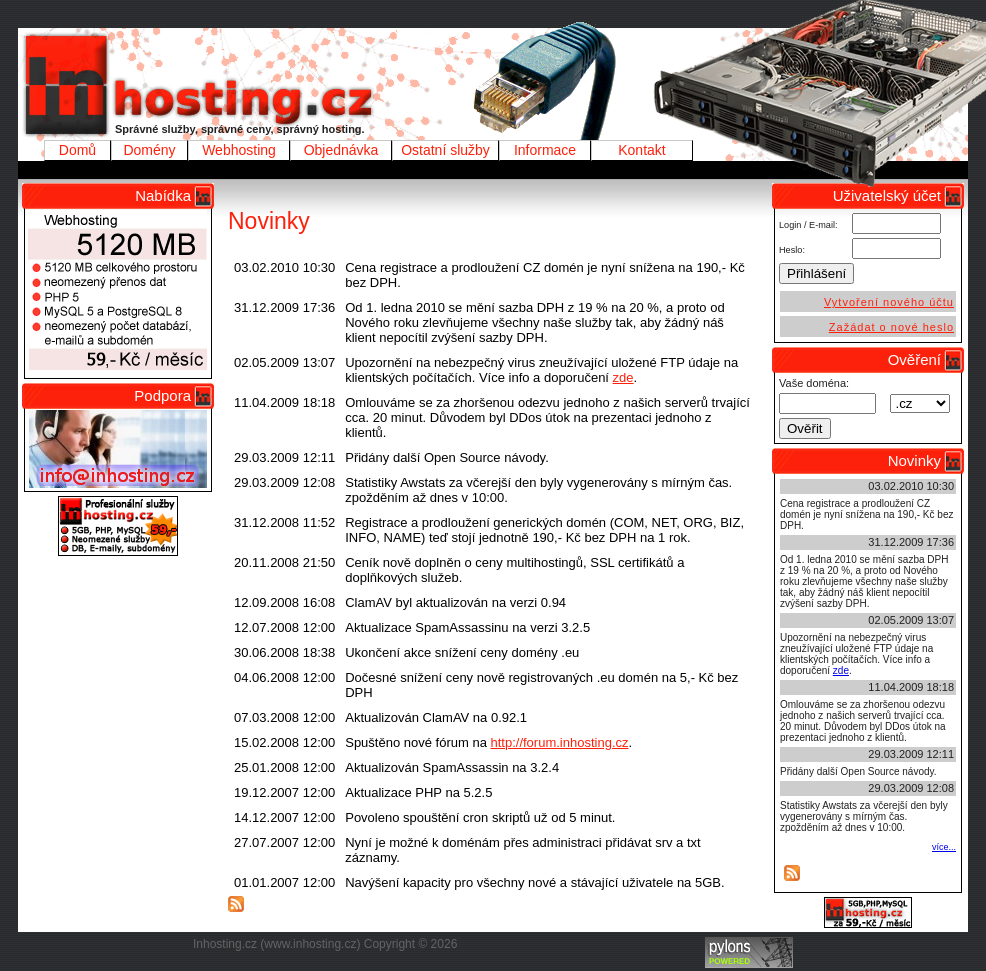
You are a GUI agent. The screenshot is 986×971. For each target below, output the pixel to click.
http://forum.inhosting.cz (559, 742)
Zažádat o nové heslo (891, 327)
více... (944, 847)
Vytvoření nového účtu (889, 302)
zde (623, 377)
